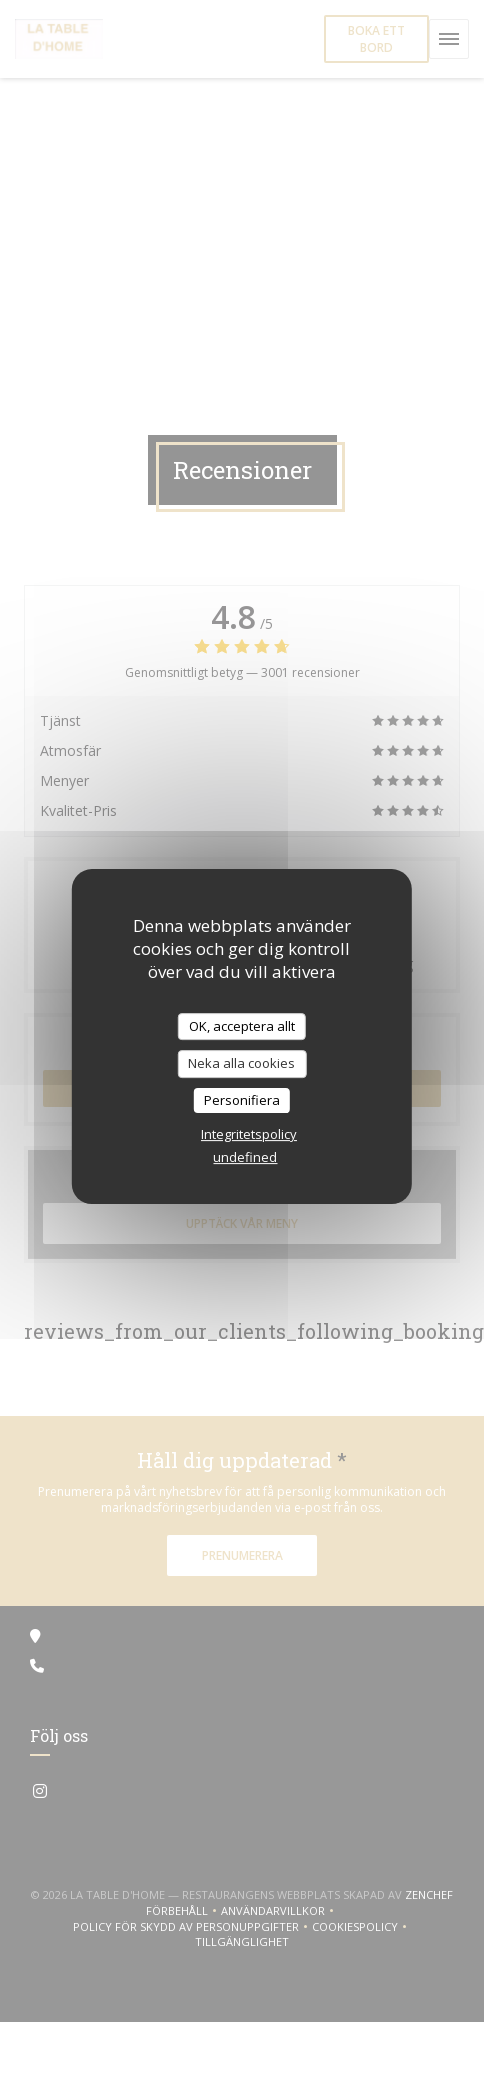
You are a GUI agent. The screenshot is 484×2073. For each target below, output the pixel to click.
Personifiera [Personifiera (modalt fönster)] (242, 1100)
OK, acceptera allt (242, 1026)
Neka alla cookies (241, 1063)
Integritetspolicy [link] (249, 1134)
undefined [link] (245, 1157)
